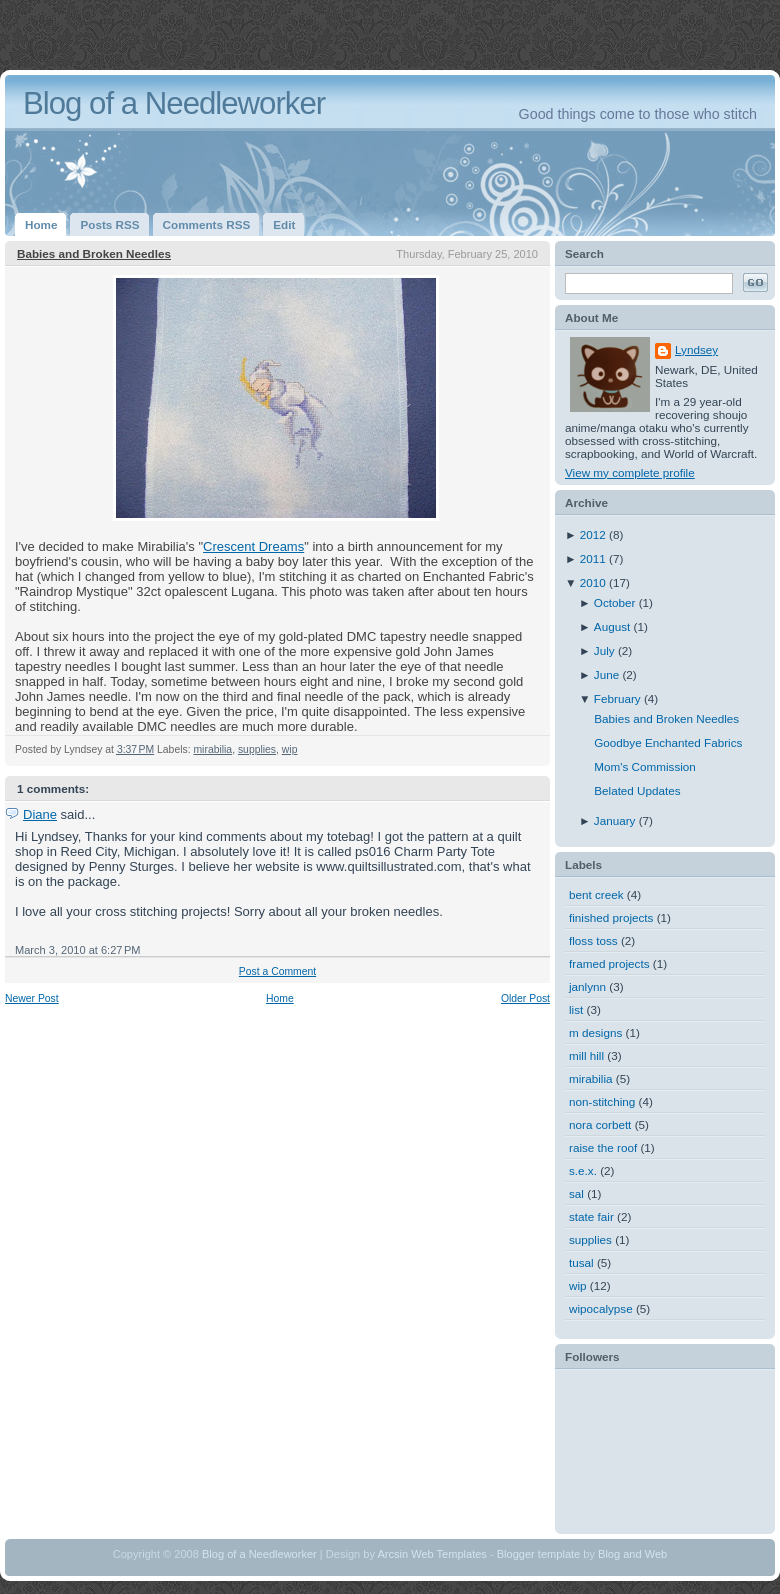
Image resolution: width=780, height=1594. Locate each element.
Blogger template (539, 1554)
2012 (594, 534)
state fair (591, 1216)
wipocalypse (601, 1308)
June (608, 674)
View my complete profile (630, 472)
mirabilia (212, 749)
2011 (594, 558)
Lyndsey (696, 349)
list (576, 1009)
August (614, 626)
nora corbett (600, 1124)
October (616, 602)
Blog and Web (632, 1554)
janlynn (587, 986)
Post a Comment (277, 971)
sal (576, 1193)
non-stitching (602, 1101)
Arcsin (392, 1554)
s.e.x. (583, 1170)
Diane (40, 814)
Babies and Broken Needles (94, 253)
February (619, 698)
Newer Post (32, 998)
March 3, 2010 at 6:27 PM (78, 950)
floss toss (593, 940)
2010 (594, 582)
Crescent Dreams (253, 546)
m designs (595, 1032)
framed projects (609, 963)
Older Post (525, 998)
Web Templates (449, 1554)
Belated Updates (637, 790)
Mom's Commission (645, 766)
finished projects (611, 917)
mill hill (586, 1055)
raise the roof (603, 1147)
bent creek (596, 894)
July (606, 650)
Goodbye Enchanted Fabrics (668, 742)
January (616, 820)
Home (280, 998)
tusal (581, 1262)
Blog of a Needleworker (174, 103)
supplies (257, 749)
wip (290, 749)
